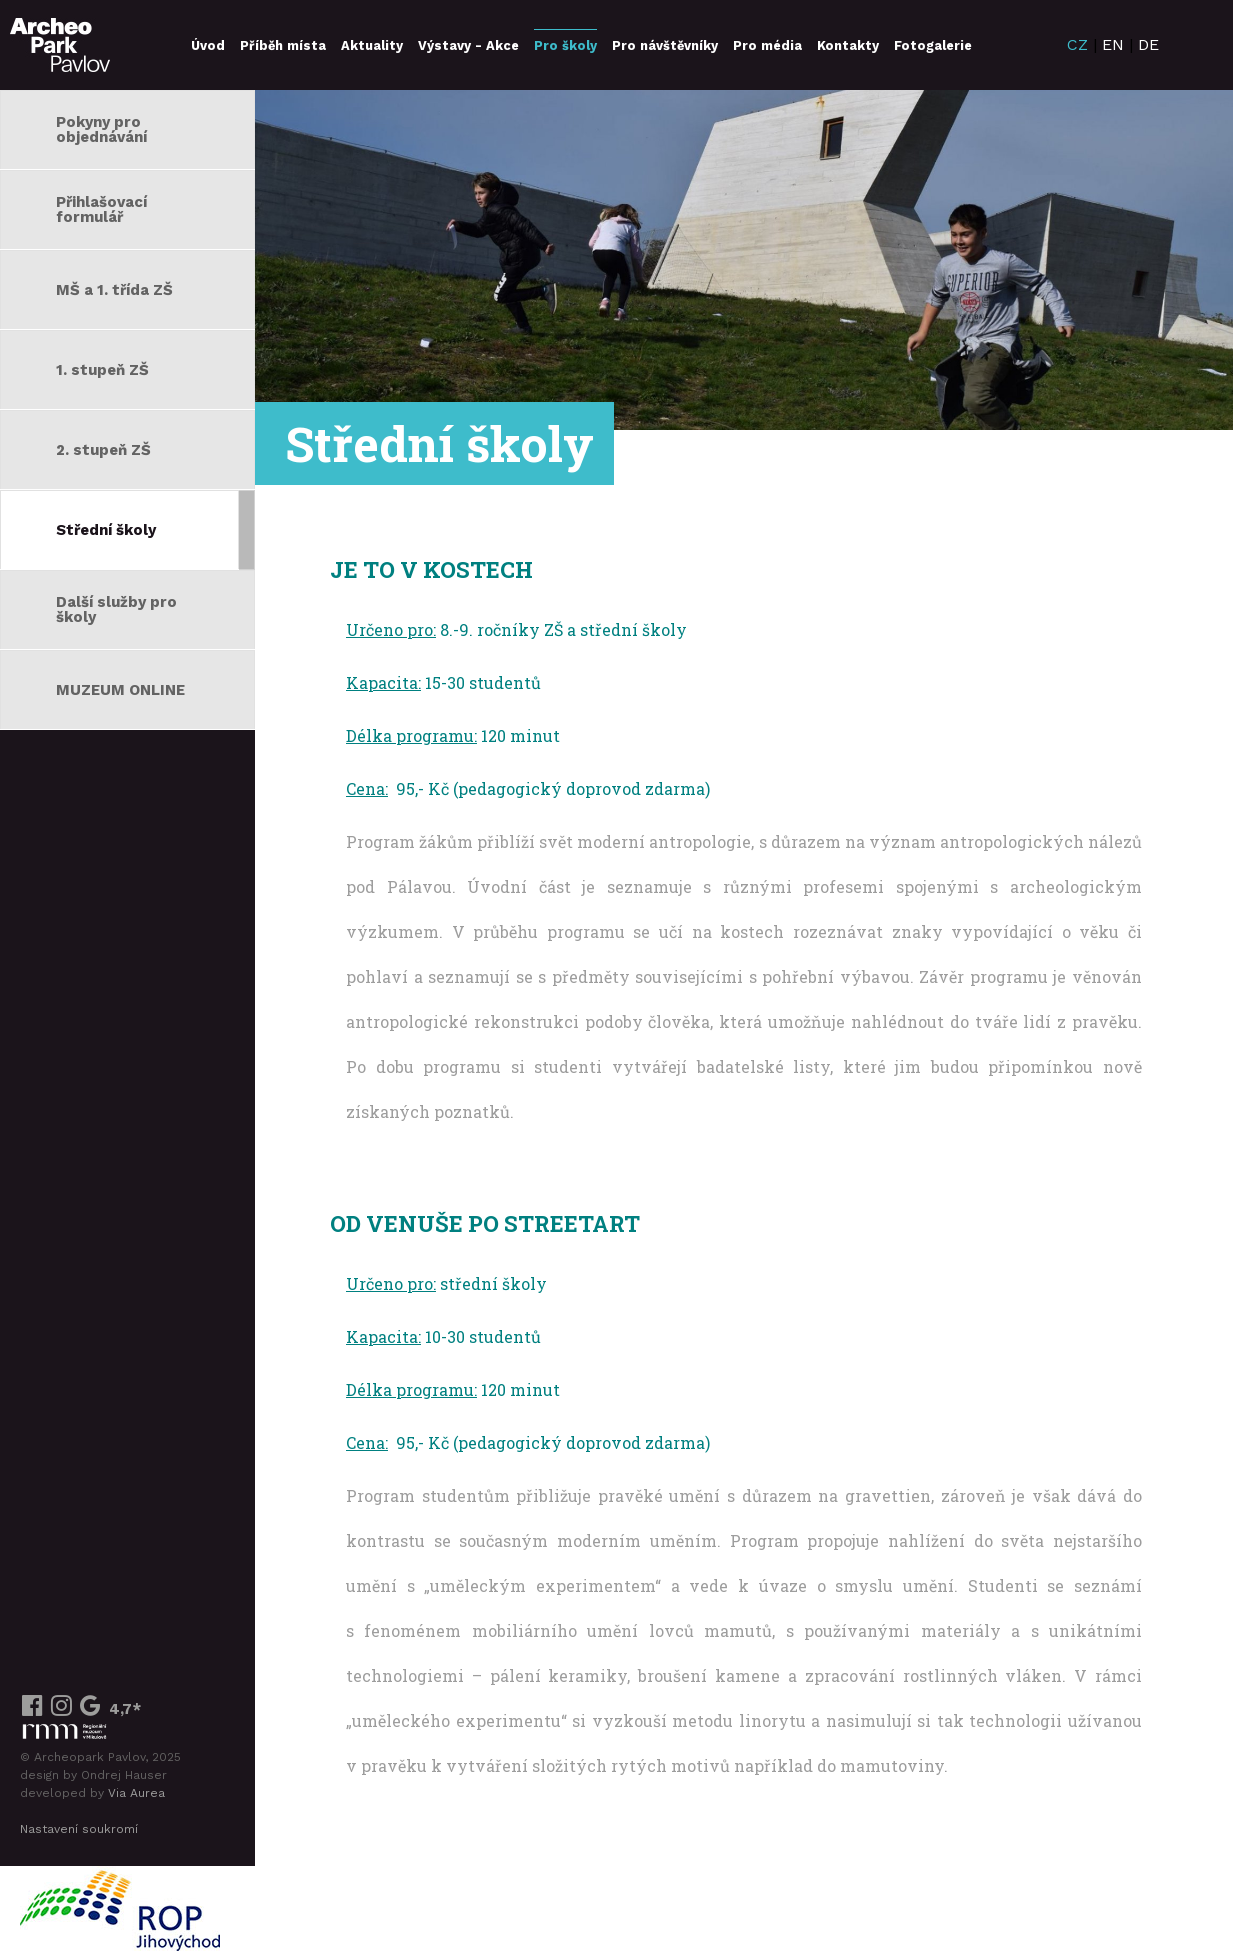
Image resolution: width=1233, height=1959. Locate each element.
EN (1113, 44)
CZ (1077, 44)
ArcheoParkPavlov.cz (60, 45)
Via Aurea (136, 1793)
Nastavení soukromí (79, 1829)
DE (1148, 44)
